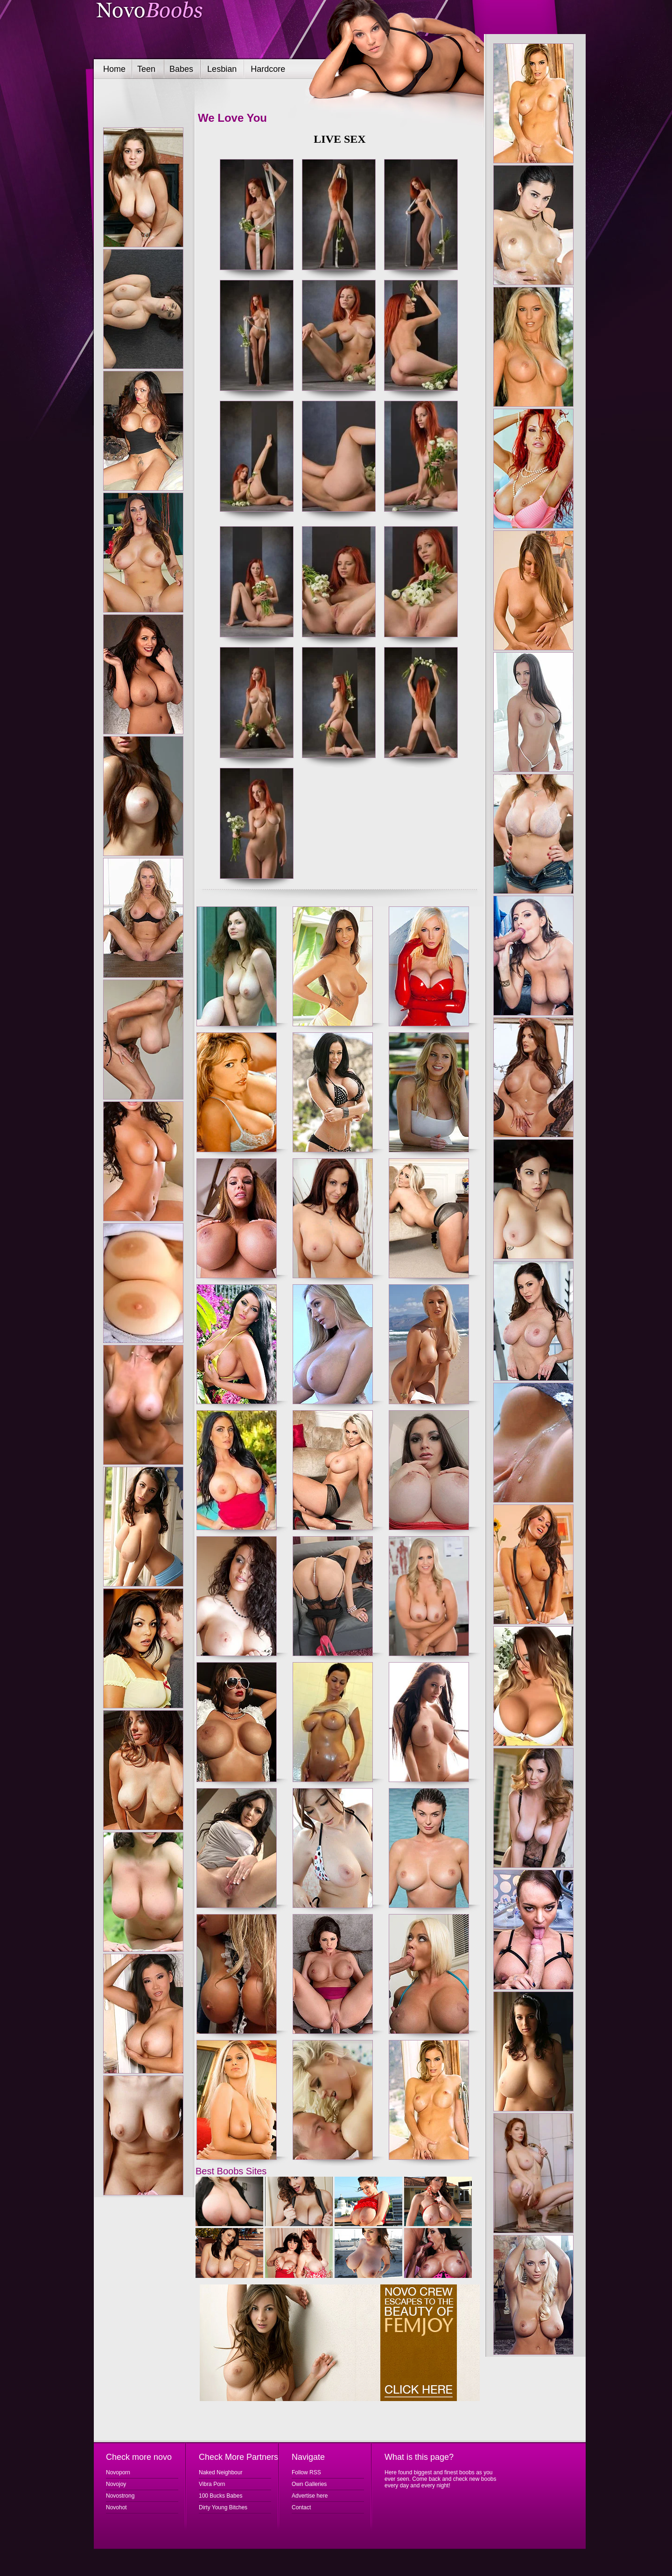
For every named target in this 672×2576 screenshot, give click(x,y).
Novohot (116, 2507)
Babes (181, 69)
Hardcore (268, 69)
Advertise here (310, 2495)
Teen (146, 69)
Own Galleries (309, 2484)
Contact (301, 2507)
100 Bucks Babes (220, 2495)
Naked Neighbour (220, 2472)
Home (114, 69)
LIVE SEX (339, 139)
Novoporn (118, 2472)
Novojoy (116, 2484)
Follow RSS (306, 2472)
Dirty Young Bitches (223, 2507)
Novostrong (120, 2495)
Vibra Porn (212, 2484)
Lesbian (222, 69)
